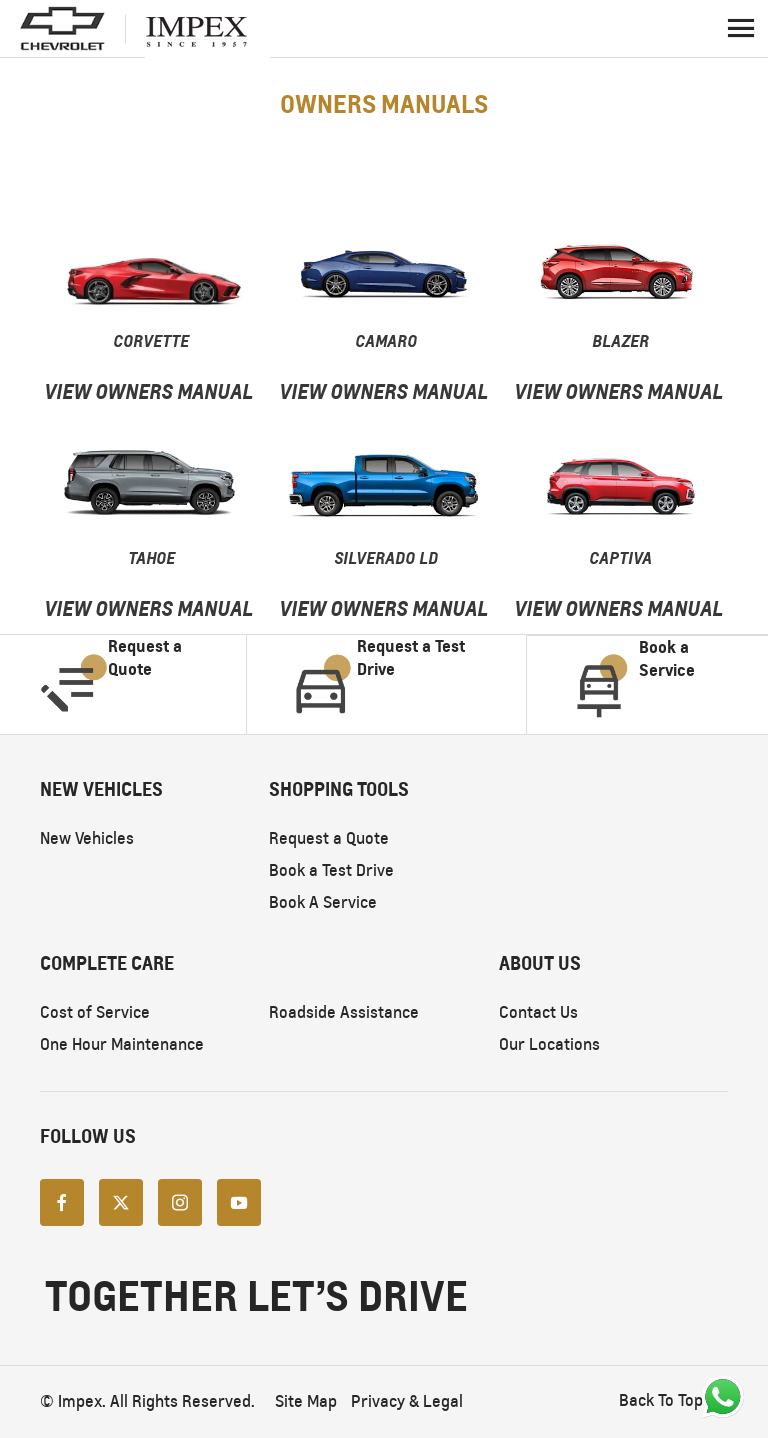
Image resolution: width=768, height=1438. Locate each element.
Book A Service (323, 902)
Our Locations (549, 1044)
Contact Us (538, 1012)
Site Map (306, 1401)
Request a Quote (329, 838)
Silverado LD (386, 558)
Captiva (620, 558)
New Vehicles (87, 838)
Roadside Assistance (344, 1012)
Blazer (620, 341)
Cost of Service (95, 1012)
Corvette (151, 341)
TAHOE (151, 558)
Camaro (386, 341)
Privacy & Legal (407, 1401)
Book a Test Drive (331, 870)
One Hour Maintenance (122, 1044)
